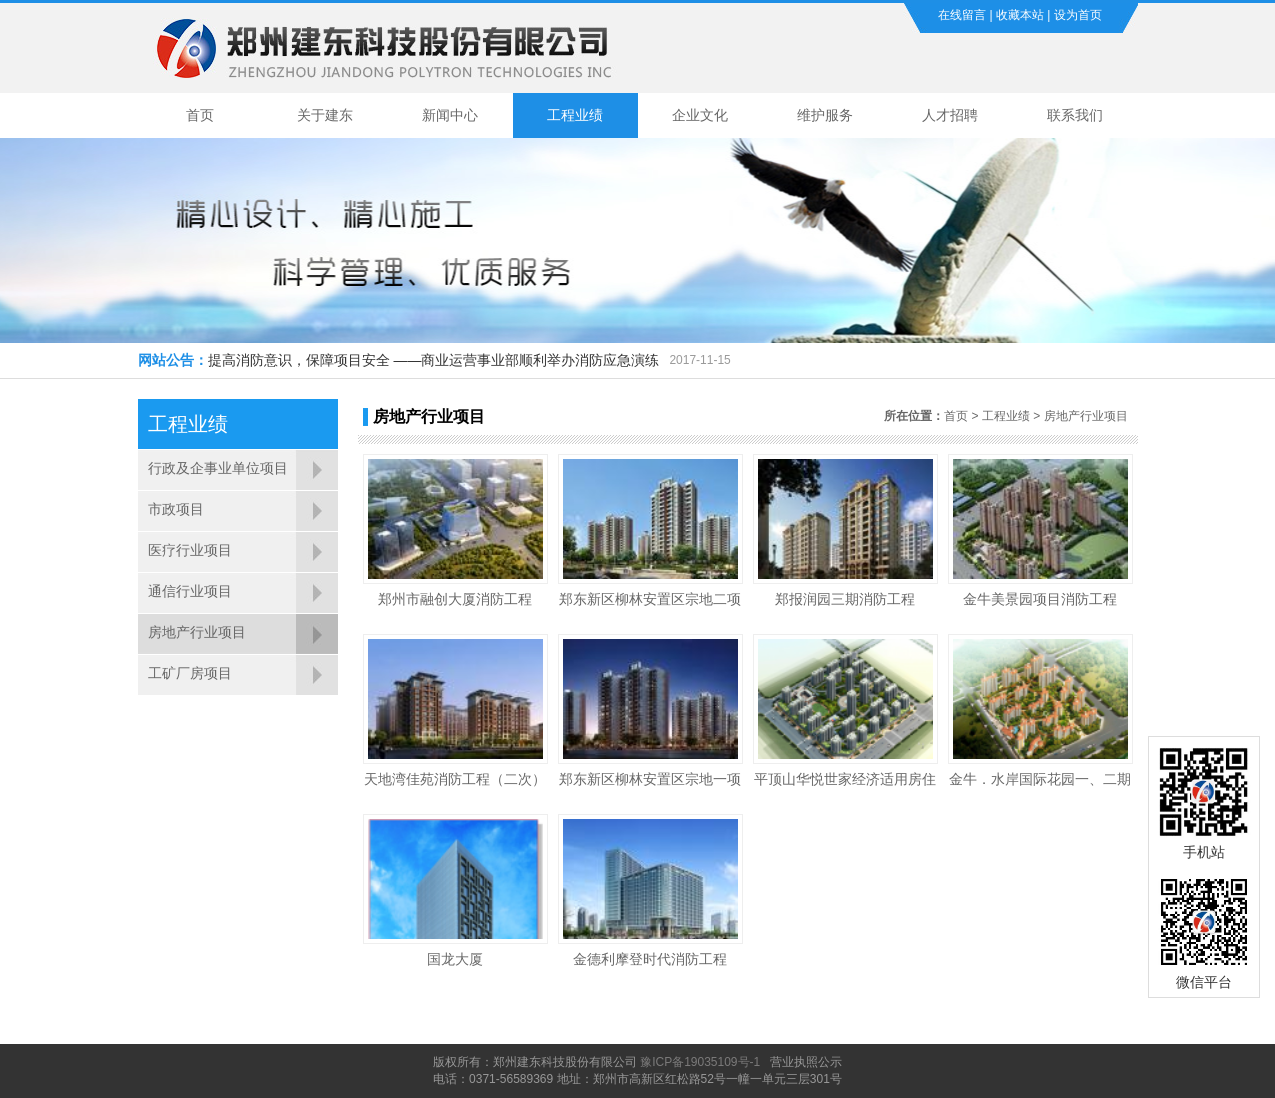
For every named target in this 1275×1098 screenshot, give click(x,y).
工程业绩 (575, 115)
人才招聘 (950, 115)
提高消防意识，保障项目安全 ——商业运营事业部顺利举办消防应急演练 (434, 360)
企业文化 (700, 115)
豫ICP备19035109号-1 (700, 1062)
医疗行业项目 (190, 550)
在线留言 (962, 15)
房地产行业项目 (197, 632)
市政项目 (176, 509)
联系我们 (1075, 115)
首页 (200, 115)
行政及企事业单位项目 (218, 468)
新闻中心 (450, 115)
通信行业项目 (190, 591)
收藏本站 (1020, 15)
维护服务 (825, 115)
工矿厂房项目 (190, 673)
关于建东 (325, 115)
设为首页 (1078, 15)
